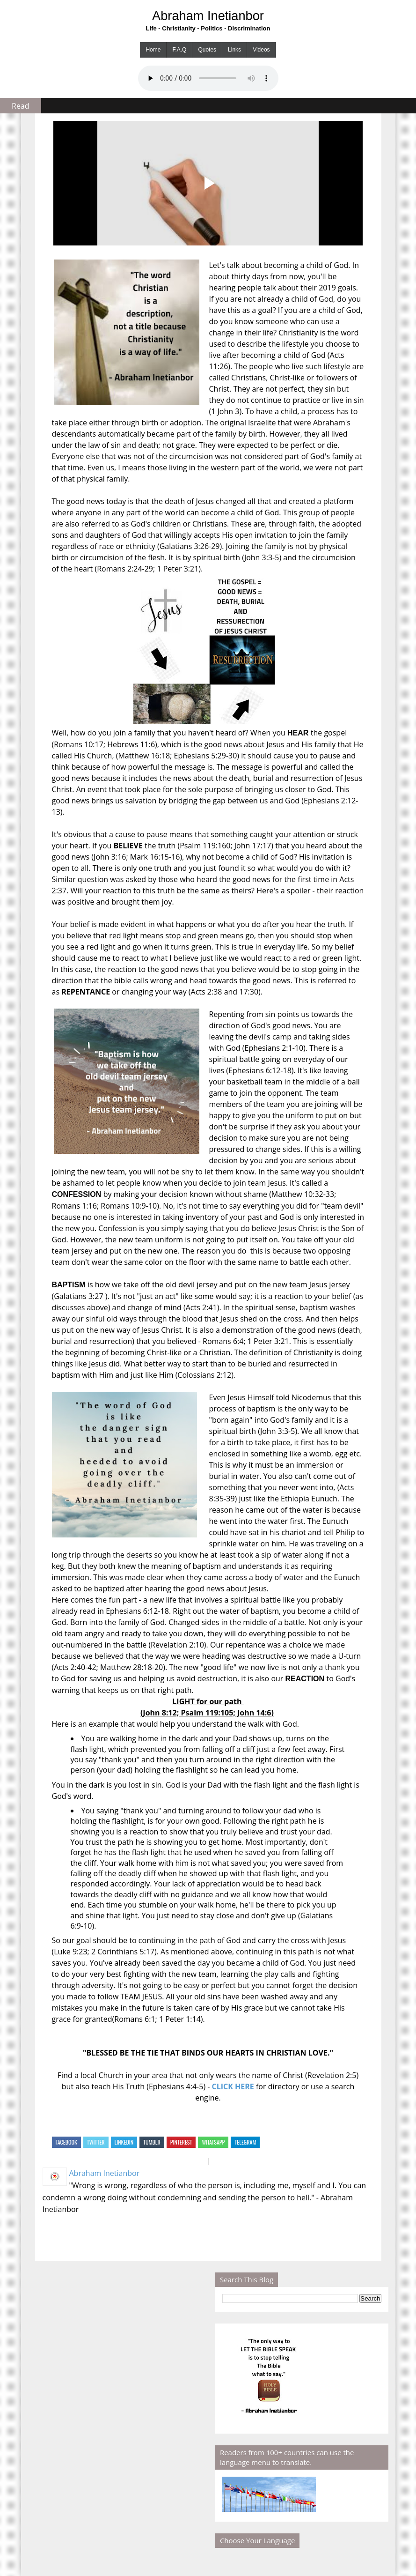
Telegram (245, 2142)
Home (153, 49)
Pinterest (181, 2142)
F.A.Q (179, 49)
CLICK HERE (233, 2086)
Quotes (207, 49)
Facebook (66, 2142)
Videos (261, 49)
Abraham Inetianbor (208, 15)
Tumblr (152, 2142)
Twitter (96, 2142)
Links (234, 49)
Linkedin (124, 2142)
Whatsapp (213, 2142)
